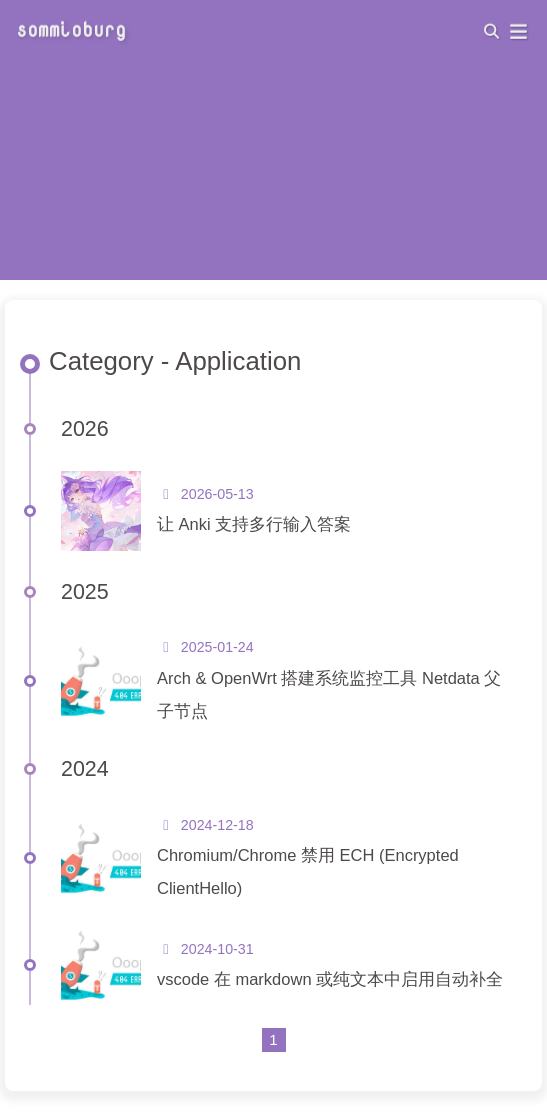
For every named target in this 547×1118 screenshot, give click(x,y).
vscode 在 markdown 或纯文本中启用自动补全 (330, 979)
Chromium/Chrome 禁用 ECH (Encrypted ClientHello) (308, 871)
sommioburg (71, 27)
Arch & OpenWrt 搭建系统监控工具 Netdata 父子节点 (329, 694)
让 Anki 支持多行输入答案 (254, 524)
